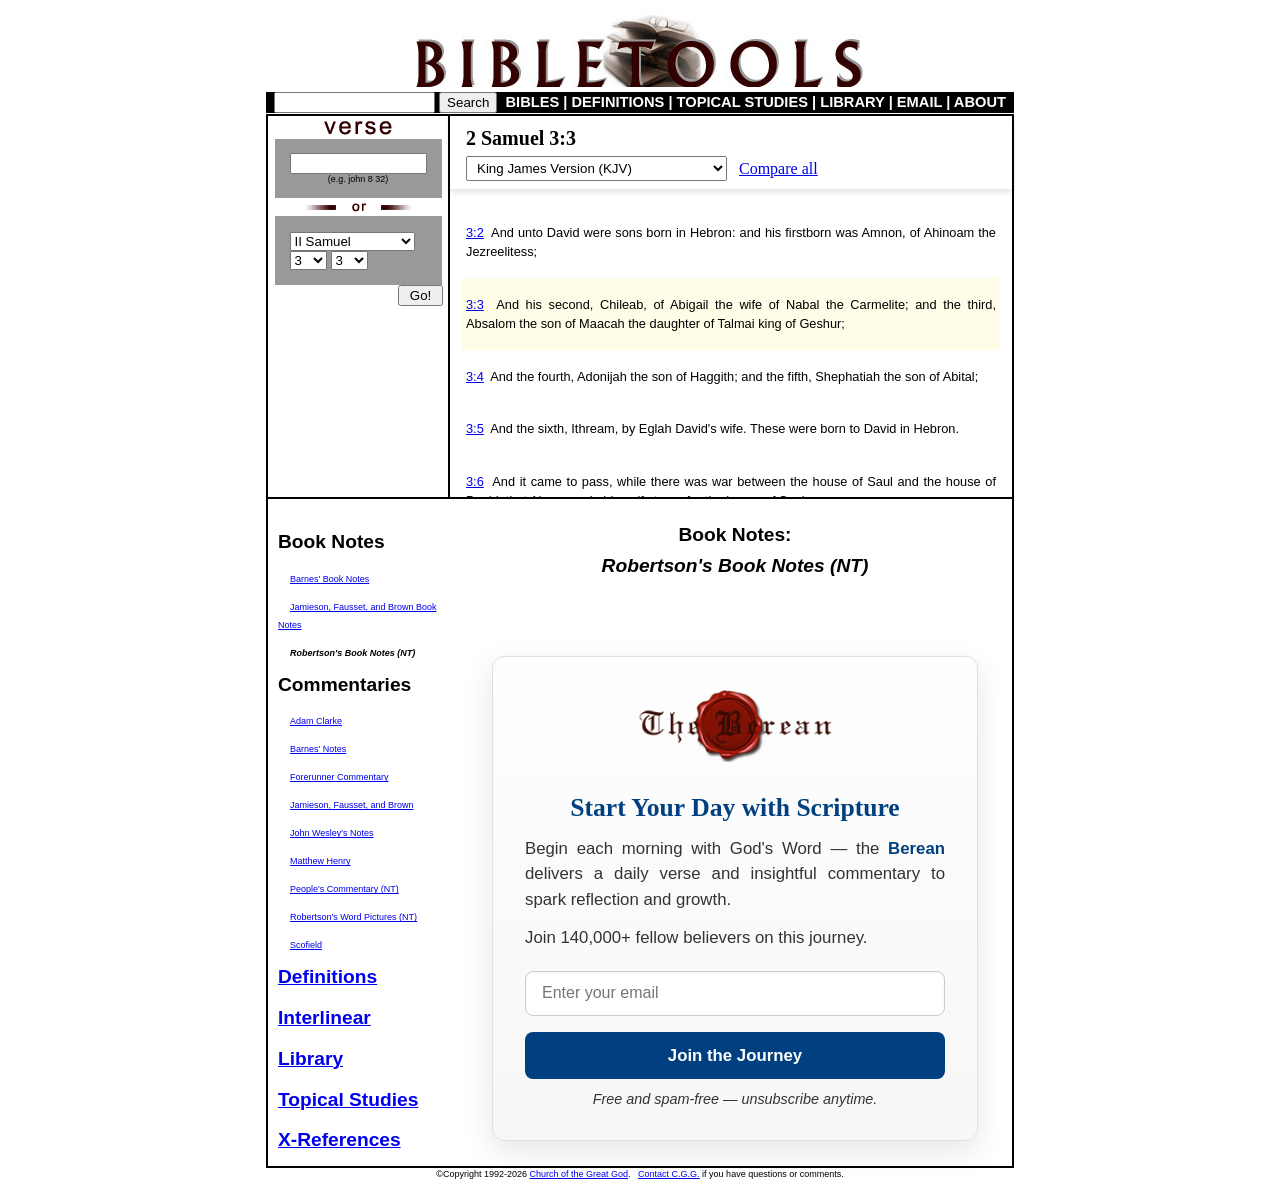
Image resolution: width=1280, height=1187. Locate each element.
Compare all (778, 168)
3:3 (475, 304)
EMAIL (919, 102)
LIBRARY (852, 102)
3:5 (475, 428)
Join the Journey (735, 1055)
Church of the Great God (579, 1174)
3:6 (475, 481)
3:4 (475, 376)
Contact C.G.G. (669, 1174)
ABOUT (980, 102)
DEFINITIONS (618, 102)
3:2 (475, 232)
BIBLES (533, 102)
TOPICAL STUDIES (742, 102)
